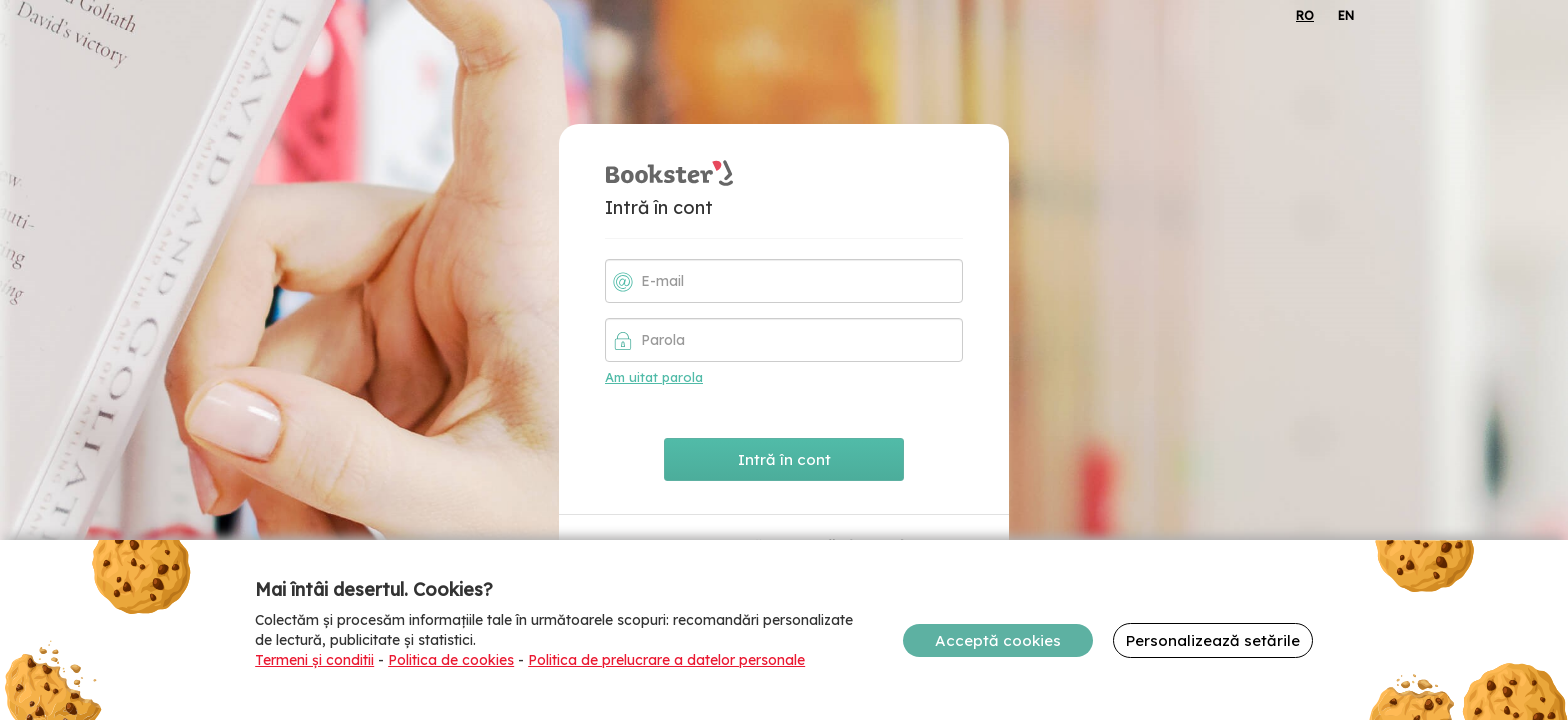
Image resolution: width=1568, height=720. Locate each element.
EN (1346, 15)
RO (1305, 15)
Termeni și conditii (314, 660)
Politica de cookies (451, 660)
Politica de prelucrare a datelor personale (666, 660)
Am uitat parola (654, 377)
